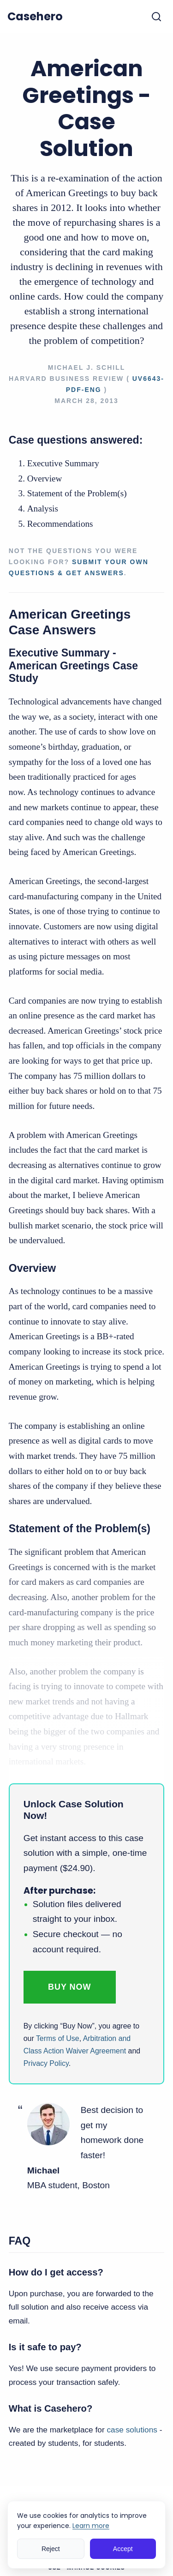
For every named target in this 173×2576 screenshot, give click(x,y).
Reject (51, 2548)
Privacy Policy (46, 2063)
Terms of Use (57, 2038)
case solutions (132, 2429)
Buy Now (69, 1987)
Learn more (90, 2525)
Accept (123, 2548)
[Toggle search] (156, 16)
